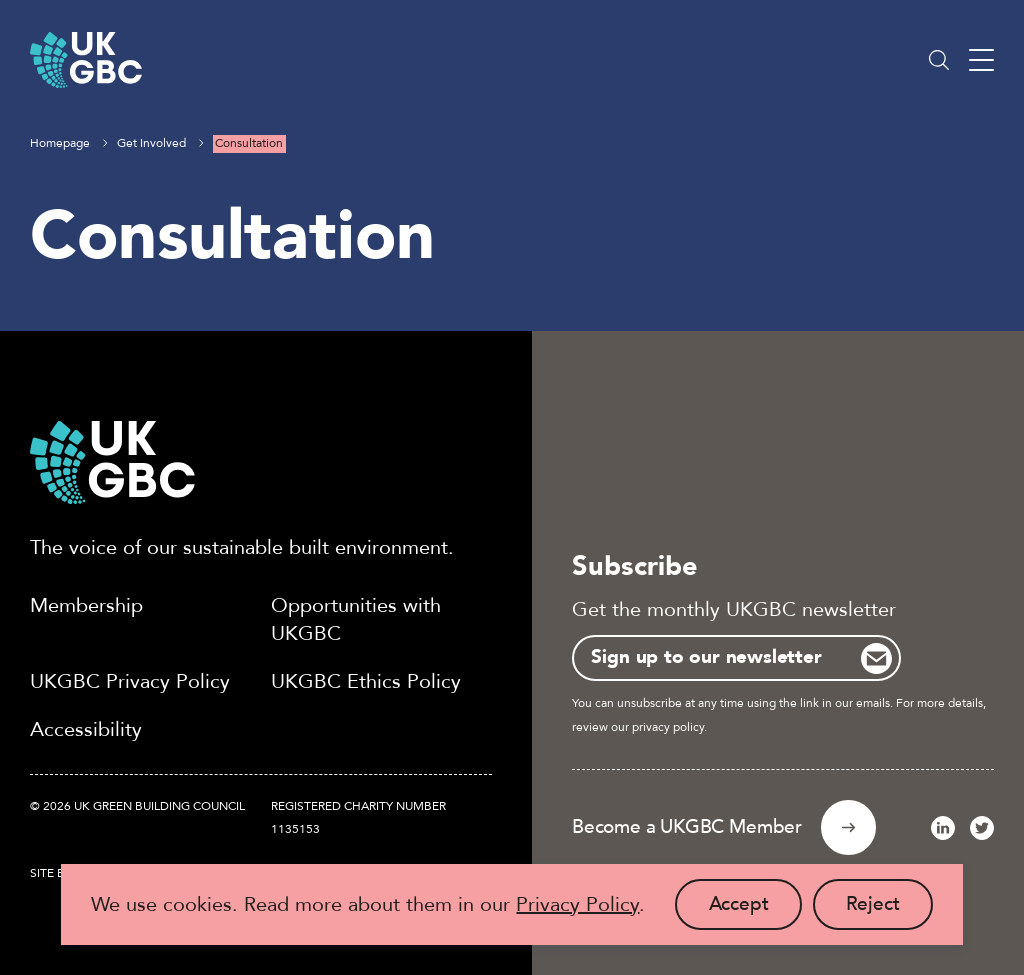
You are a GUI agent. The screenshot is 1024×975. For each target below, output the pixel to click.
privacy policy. (669, 727)
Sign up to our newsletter (706, 657)
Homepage (60, 143)
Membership (86, 605)
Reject (889, 910)
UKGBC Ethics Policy (366, 681)
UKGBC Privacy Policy (130, 681)
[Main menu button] (981, 60)
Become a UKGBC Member (687, 827)
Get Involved (151, 143)
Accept (755, 910)
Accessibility (86, 729)
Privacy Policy (577, 904)
